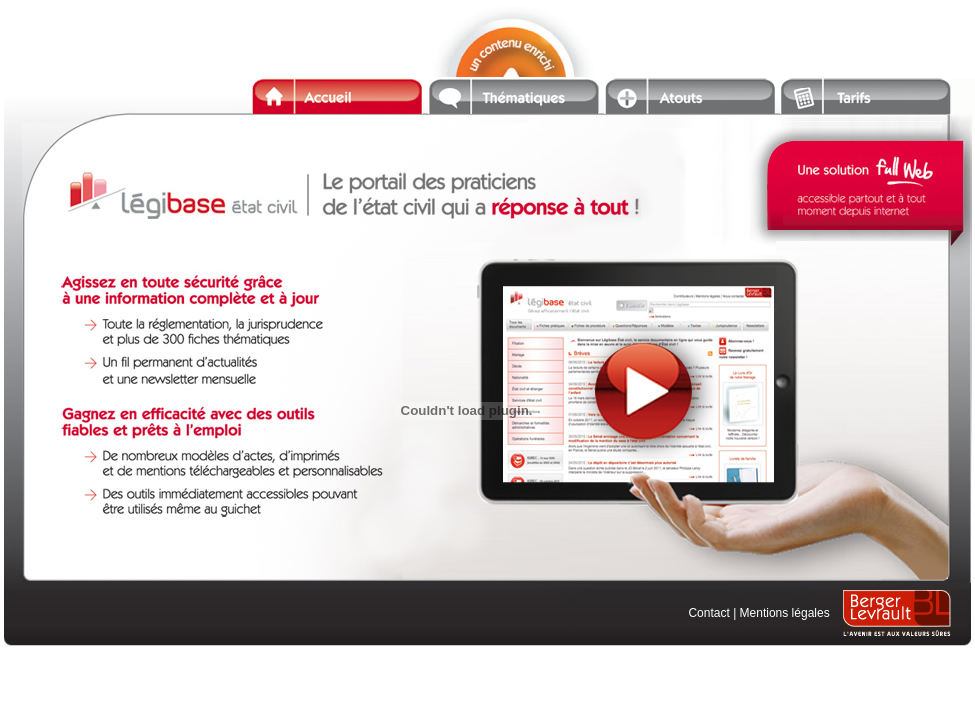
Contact (708, 613)
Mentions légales (785, 613)
